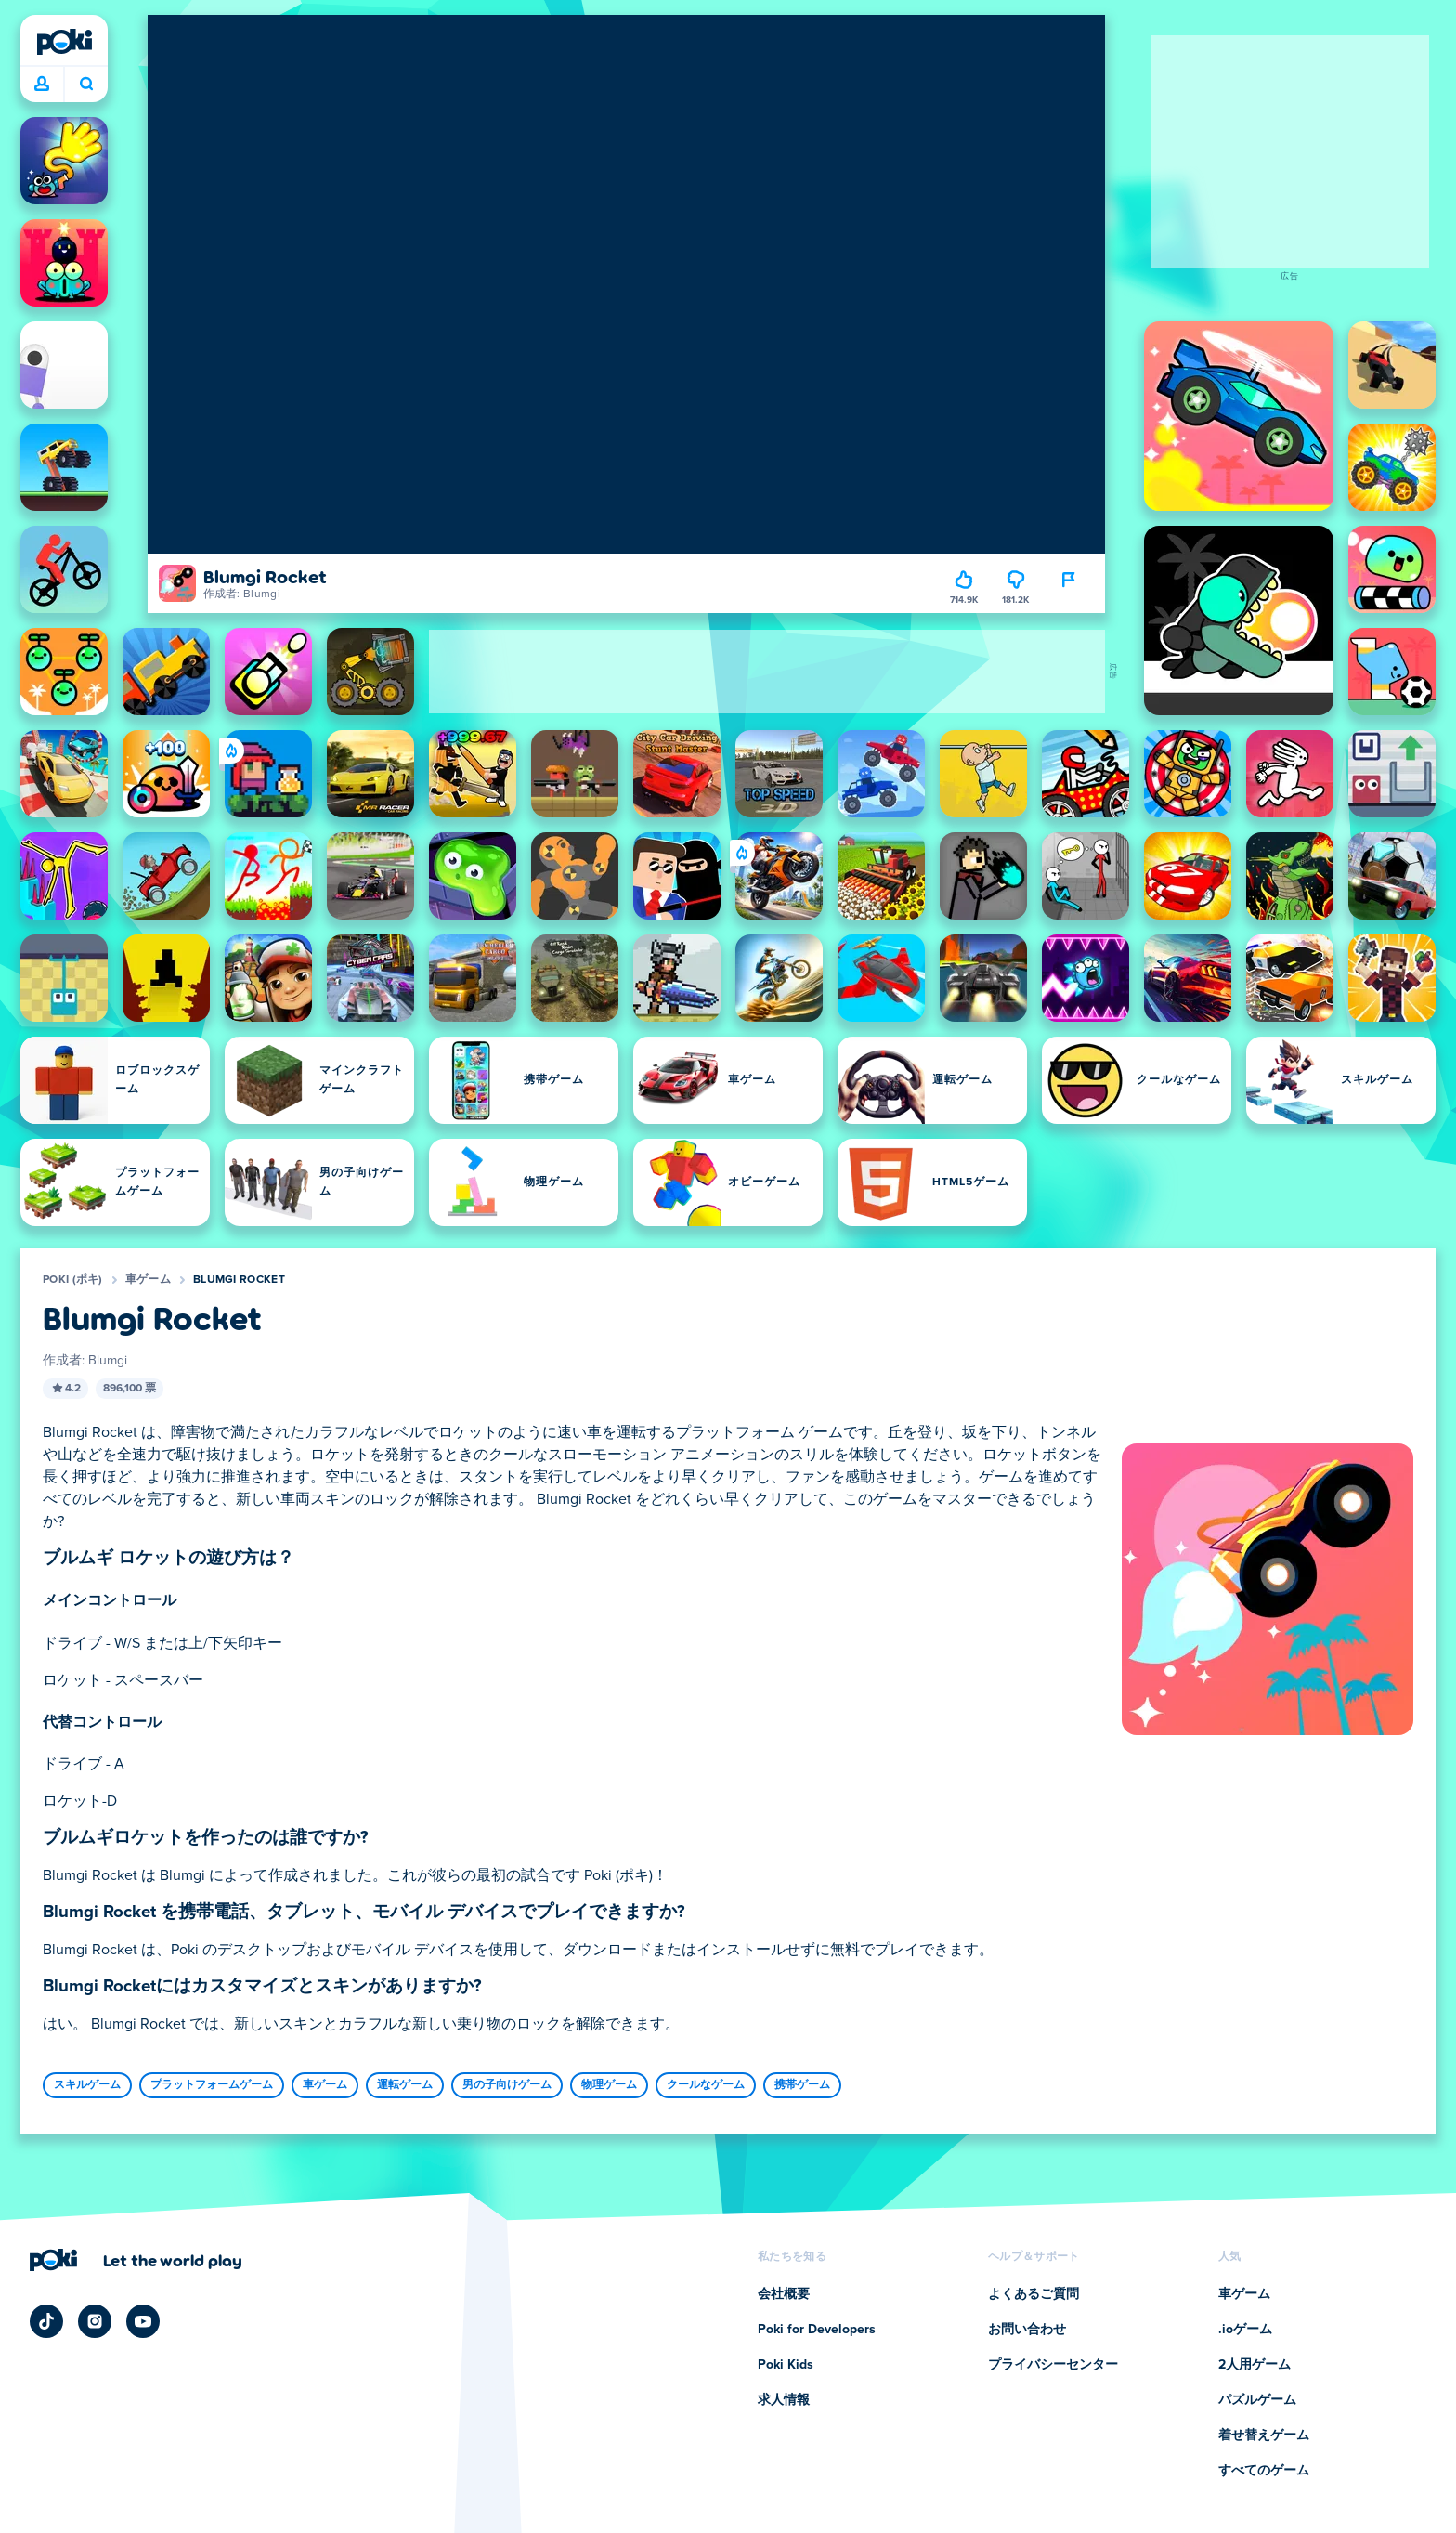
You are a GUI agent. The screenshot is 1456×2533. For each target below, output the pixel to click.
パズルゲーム (1257, 2400)
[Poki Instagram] (94, 2321)
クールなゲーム (706, 2085)
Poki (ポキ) (73, 1280)
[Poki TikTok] (46, 2321)
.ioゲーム (1245, 2329)
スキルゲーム (87, 2085)
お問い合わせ (1027, 2329)
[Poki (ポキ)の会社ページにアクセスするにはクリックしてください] (136, 2260)
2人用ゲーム (1254, 2364)
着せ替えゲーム (1263, 2435)
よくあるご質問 (1033, 2294)
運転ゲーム (405, 2085)
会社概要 (784, 2294)
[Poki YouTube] (143, 2321)
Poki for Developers (817, 2329)
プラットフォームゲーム (211, 2085)
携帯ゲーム (802, 2085)
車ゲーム (148, 1280)
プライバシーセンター (1053, 2364)
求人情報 (784, 2400)
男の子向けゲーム (507, 2085)
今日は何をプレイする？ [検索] (86, 83)
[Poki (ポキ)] (64, 42)
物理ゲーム (609, 2085)
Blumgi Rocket (239, 1280)
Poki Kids (785, 2364)
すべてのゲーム (1263, 2470)
